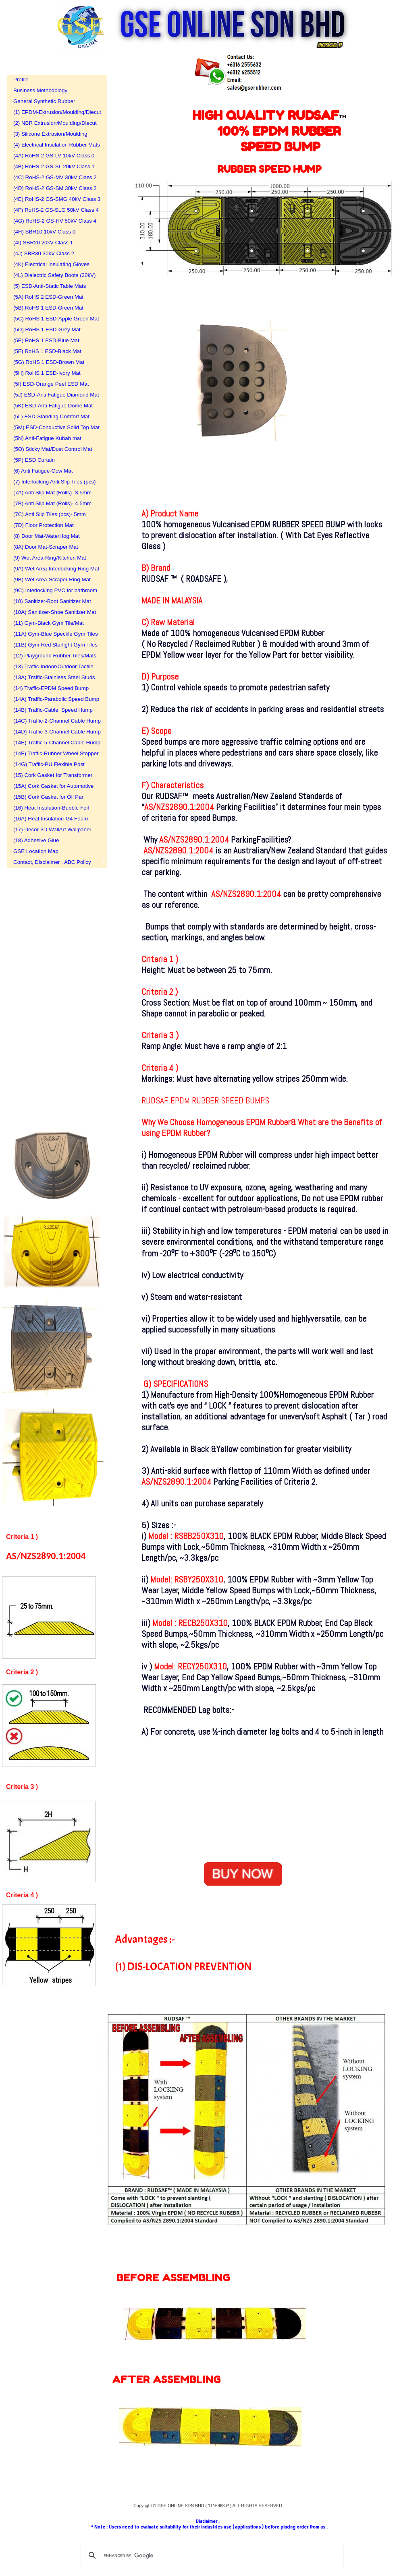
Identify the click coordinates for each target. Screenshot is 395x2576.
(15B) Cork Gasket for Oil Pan (49, 797)
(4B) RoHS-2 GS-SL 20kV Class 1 (54, 166)
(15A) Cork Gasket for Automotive (53, 786)
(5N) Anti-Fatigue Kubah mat (47, 438)
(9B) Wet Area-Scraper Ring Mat (52, 579)
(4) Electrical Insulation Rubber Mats (54, 145)
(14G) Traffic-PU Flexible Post (49, 764)
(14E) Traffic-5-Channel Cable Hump (54, 743)
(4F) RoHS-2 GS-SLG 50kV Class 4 (54, 210)
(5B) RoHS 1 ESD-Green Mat (48, 308)
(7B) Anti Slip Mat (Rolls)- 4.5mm (52, 503)
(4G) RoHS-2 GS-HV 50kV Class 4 (54, 221)
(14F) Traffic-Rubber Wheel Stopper (54, 753)
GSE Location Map (35, 851)
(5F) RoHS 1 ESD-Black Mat (47, 351)
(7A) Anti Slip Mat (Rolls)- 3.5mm (52, 493)
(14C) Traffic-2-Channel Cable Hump (54, 721)
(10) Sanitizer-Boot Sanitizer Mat (52, 601)
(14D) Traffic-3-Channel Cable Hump (54, 732)
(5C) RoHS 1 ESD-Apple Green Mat (54, 319)
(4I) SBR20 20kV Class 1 (43, 243)
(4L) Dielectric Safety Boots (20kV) (54, 275)
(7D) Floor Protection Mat (43, 525)
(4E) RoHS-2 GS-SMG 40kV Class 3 (54, 199)
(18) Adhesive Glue (36, 840)
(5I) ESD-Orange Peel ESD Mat (51, 384)
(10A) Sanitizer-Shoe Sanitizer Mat (54, 612)
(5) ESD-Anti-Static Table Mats (49, 286)
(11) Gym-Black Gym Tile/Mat (48, 623)
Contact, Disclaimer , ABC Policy (52, 862)
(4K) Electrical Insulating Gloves (51, 264)
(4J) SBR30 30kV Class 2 (43, 253)
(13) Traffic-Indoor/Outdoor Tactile (53, 666)
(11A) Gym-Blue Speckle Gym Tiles (54, 634)
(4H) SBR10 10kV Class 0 (44, 232)
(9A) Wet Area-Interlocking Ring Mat (54, 569)
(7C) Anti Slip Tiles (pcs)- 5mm (49, 514)
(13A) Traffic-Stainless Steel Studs (54, 677)
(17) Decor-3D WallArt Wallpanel (52, 829)
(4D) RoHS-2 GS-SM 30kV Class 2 (54, 188)
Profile (21, 79)
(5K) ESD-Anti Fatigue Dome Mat (53, 406)
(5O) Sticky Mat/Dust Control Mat (52, 449)
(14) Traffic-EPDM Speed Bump (51, 688)
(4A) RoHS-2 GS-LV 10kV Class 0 (53, 156)
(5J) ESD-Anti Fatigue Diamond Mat (54, 395)
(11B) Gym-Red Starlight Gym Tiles (54, 645)
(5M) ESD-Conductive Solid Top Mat (54, 427)
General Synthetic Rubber (44, 101)
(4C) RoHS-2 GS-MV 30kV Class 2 (54, 177)
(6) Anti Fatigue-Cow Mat (43, 471)
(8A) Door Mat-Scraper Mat (45, 547)
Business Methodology (40, 90)
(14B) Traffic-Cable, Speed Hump (53, 710)
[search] (211, 2555)
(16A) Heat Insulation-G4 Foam (50, 819)
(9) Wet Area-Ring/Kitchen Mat (49, 558)
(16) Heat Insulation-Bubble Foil (51, 808)
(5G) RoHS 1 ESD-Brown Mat (48, 362)
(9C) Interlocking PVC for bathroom (54, 590)
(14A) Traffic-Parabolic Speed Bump (54, 699)
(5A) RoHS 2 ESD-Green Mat (48, 297)
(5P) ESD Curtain (34, 460)
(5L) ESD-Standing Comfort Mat (51, 416)
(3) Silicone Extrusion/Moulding (50, 134)
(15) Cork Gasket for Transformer (52, 775)
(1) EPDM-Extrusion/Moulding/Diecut (54, 112)
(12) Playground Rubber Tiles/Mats (54, 656)
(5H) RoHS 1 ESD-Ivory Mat (47, 373)
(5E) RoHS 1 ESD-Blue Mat (46, 340)
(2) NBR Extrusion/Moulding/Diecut (54, 123)
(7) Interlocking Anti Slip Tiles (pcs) (54, 482)
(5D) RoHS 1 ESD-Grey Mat (47, 329)
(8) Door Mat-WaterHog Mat (46, 536)
